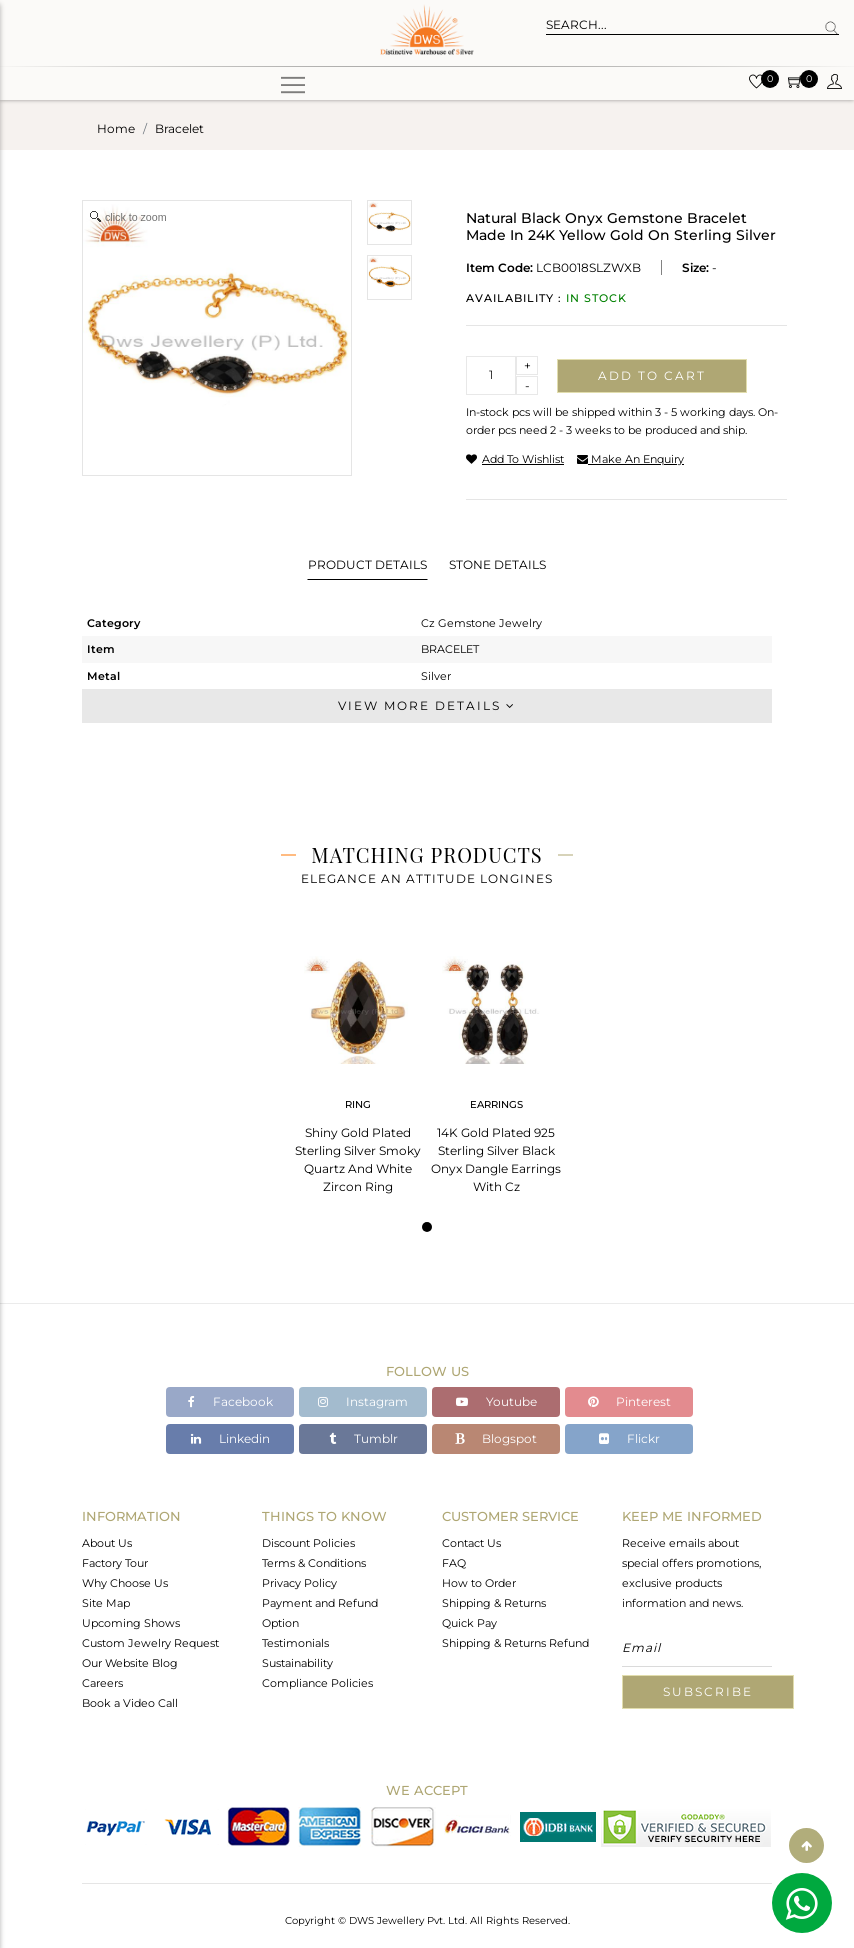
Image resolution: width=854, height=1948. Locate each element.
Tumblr (363, 1438)
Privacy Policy (299, 1583)
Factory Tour (115, 1563)
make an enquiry (630, 459)
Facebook (230, 1401)
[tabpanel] (358, 1068)
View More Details (427, 705)
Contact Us (471, 1543)
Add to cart (652, 375)
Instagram (363, 1401)
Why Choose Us (125, 1583)
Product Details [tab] (367, 564)
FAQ (454, 1563)
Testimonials (295, 1643)
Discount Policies (308, 1543)
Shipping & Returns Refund (515, 1643)
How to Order (479, 1583)
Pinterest (629, 1401)
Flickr (629, 1438)
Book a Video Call (130, 1703)
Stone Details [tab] (497, 564)
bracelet (179, 128)
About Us (107, 1543)
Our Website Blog (130, 1663)
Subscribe (708, 1691)
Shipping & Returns (494, 1603)
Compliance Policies (317, 1683)
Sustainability (297, 1663)
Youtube (496, 1401)
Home (116, 128)
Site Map (106, 1603)
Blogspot (496, 1438)
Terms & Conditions (314, 1563)
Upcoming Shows (131, 1623)
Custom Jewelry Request (150, 1643)
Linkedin (230, 1438)
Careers (102, 1683)
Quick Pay (469, 1623)
